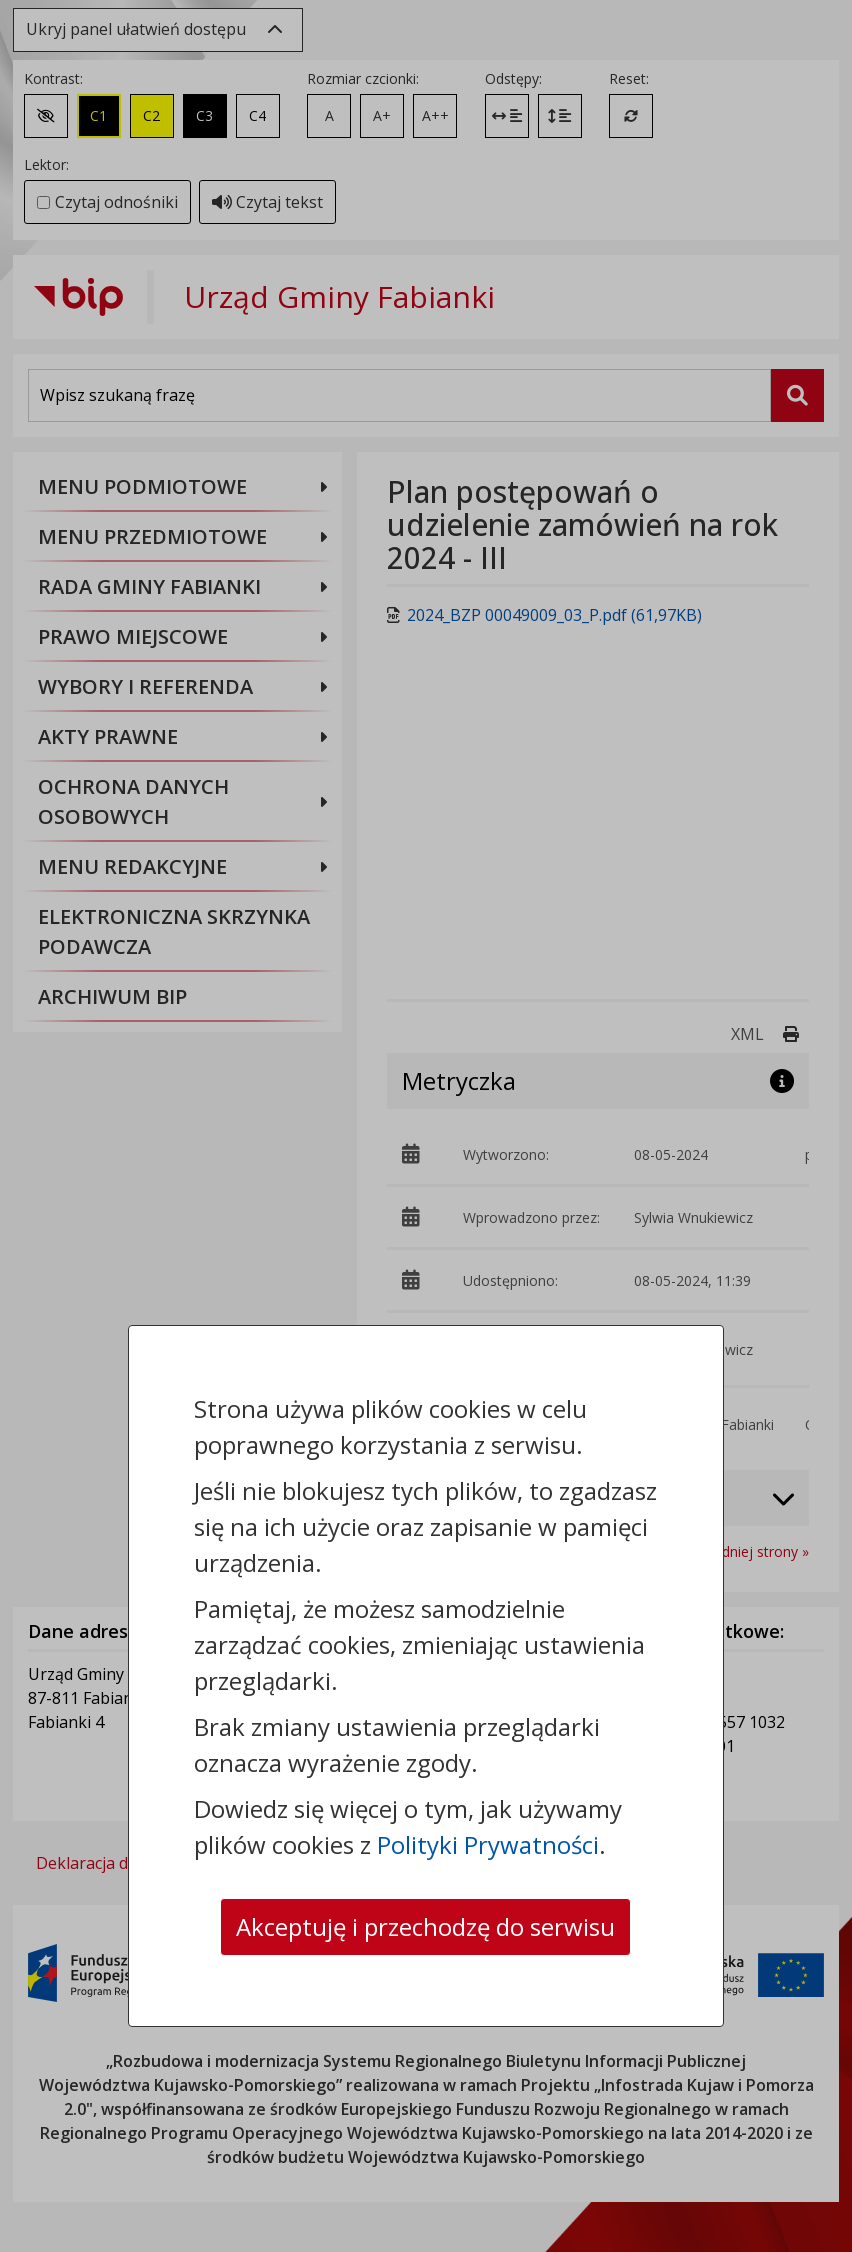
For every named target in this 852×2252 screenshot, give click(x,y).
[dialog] (426, 1126)
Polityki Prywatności (488, 1844)
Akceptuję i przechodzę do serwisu (425, 1926)
